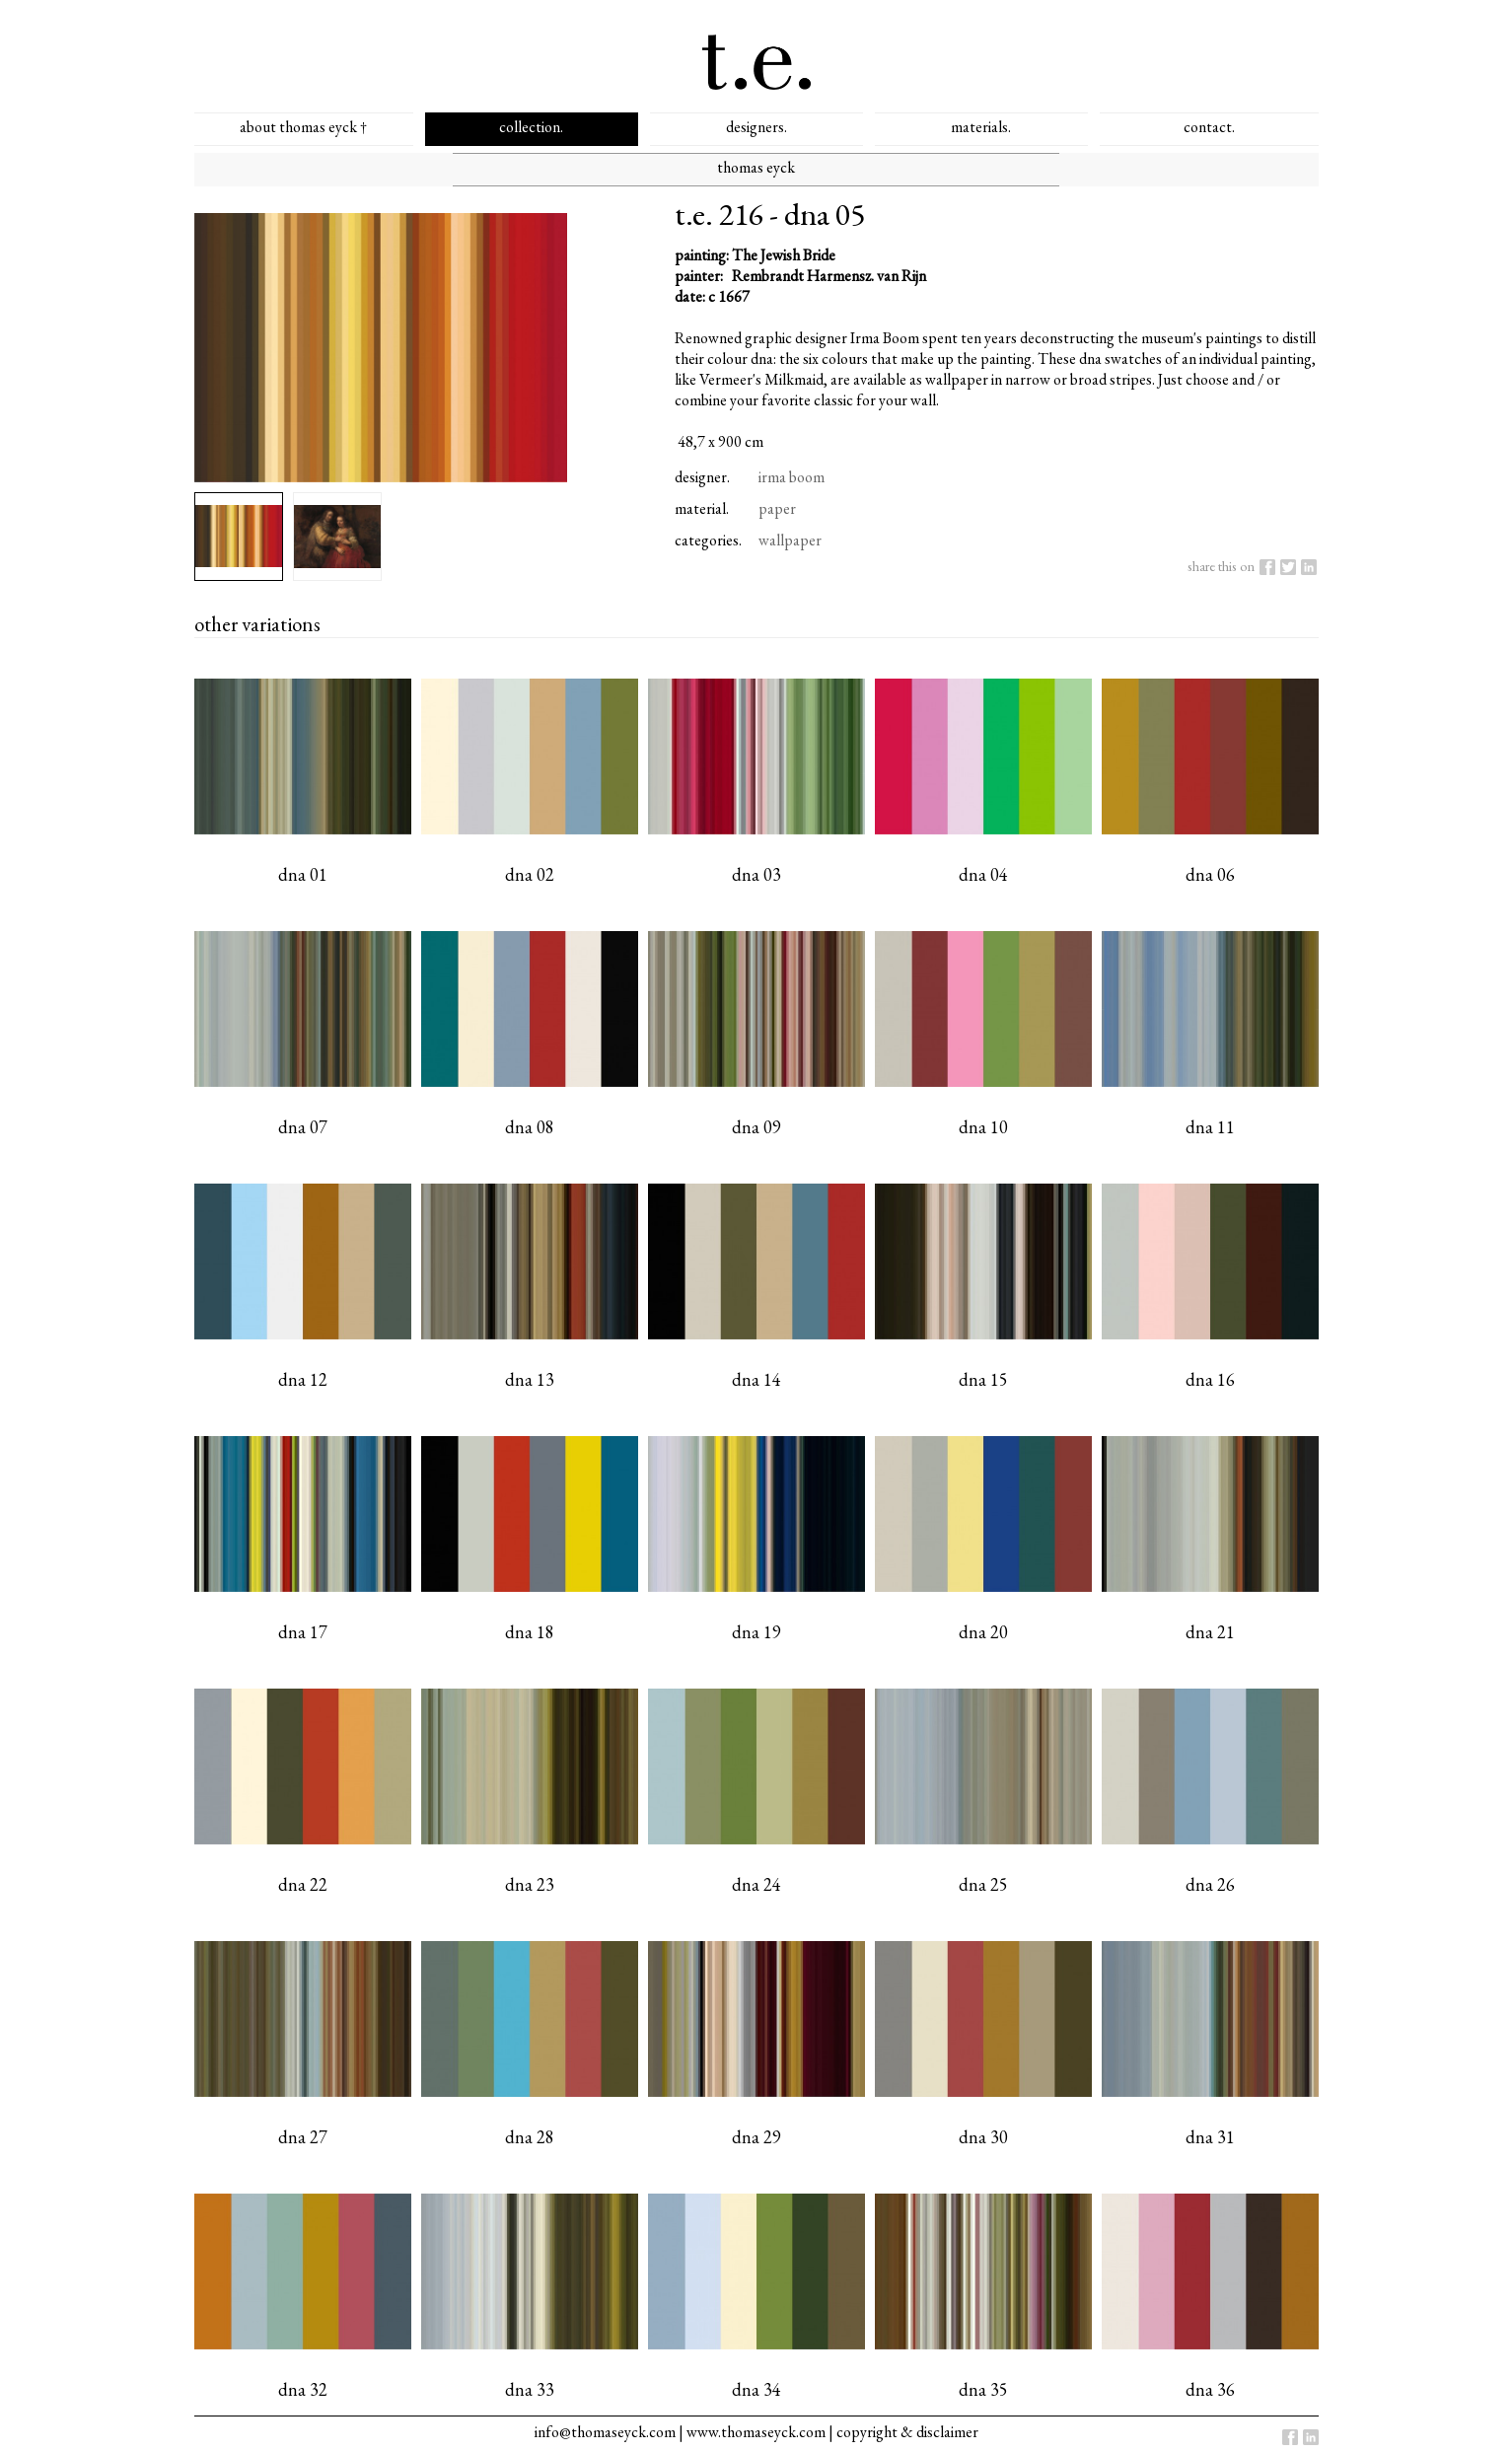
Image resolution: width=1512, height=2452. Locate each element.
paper (777, 508)
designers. (756, 126)
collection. (531, 126)
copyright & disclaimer (907, 2431)
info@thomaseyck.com (605, 2431)
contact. (1209, 126)
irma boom (791, 477)
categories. (708, 540)
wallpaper (790, 540)
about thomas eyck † (303, 126)
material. (702, 508)
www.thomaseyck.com (756, 2431)
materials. (981, 126)
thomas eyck (756, 167)
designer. (702, 477)
